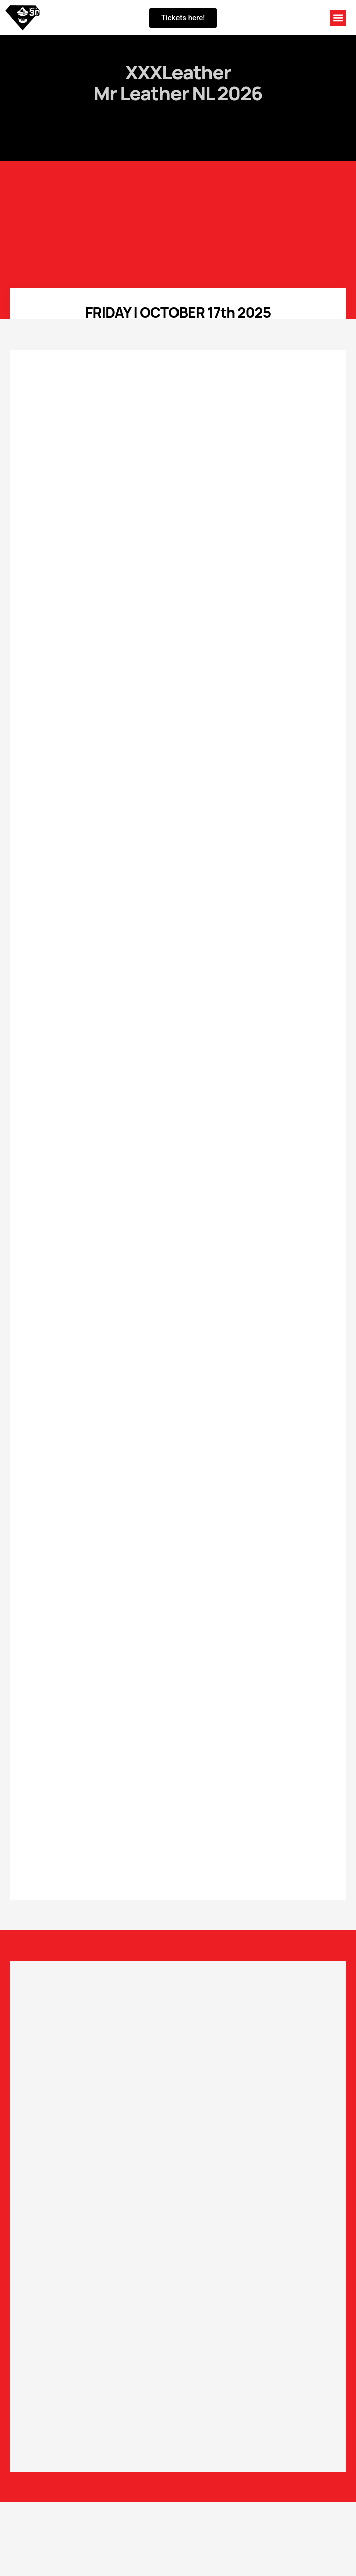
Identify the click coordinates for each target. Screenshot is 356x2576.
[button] (338, 18)
